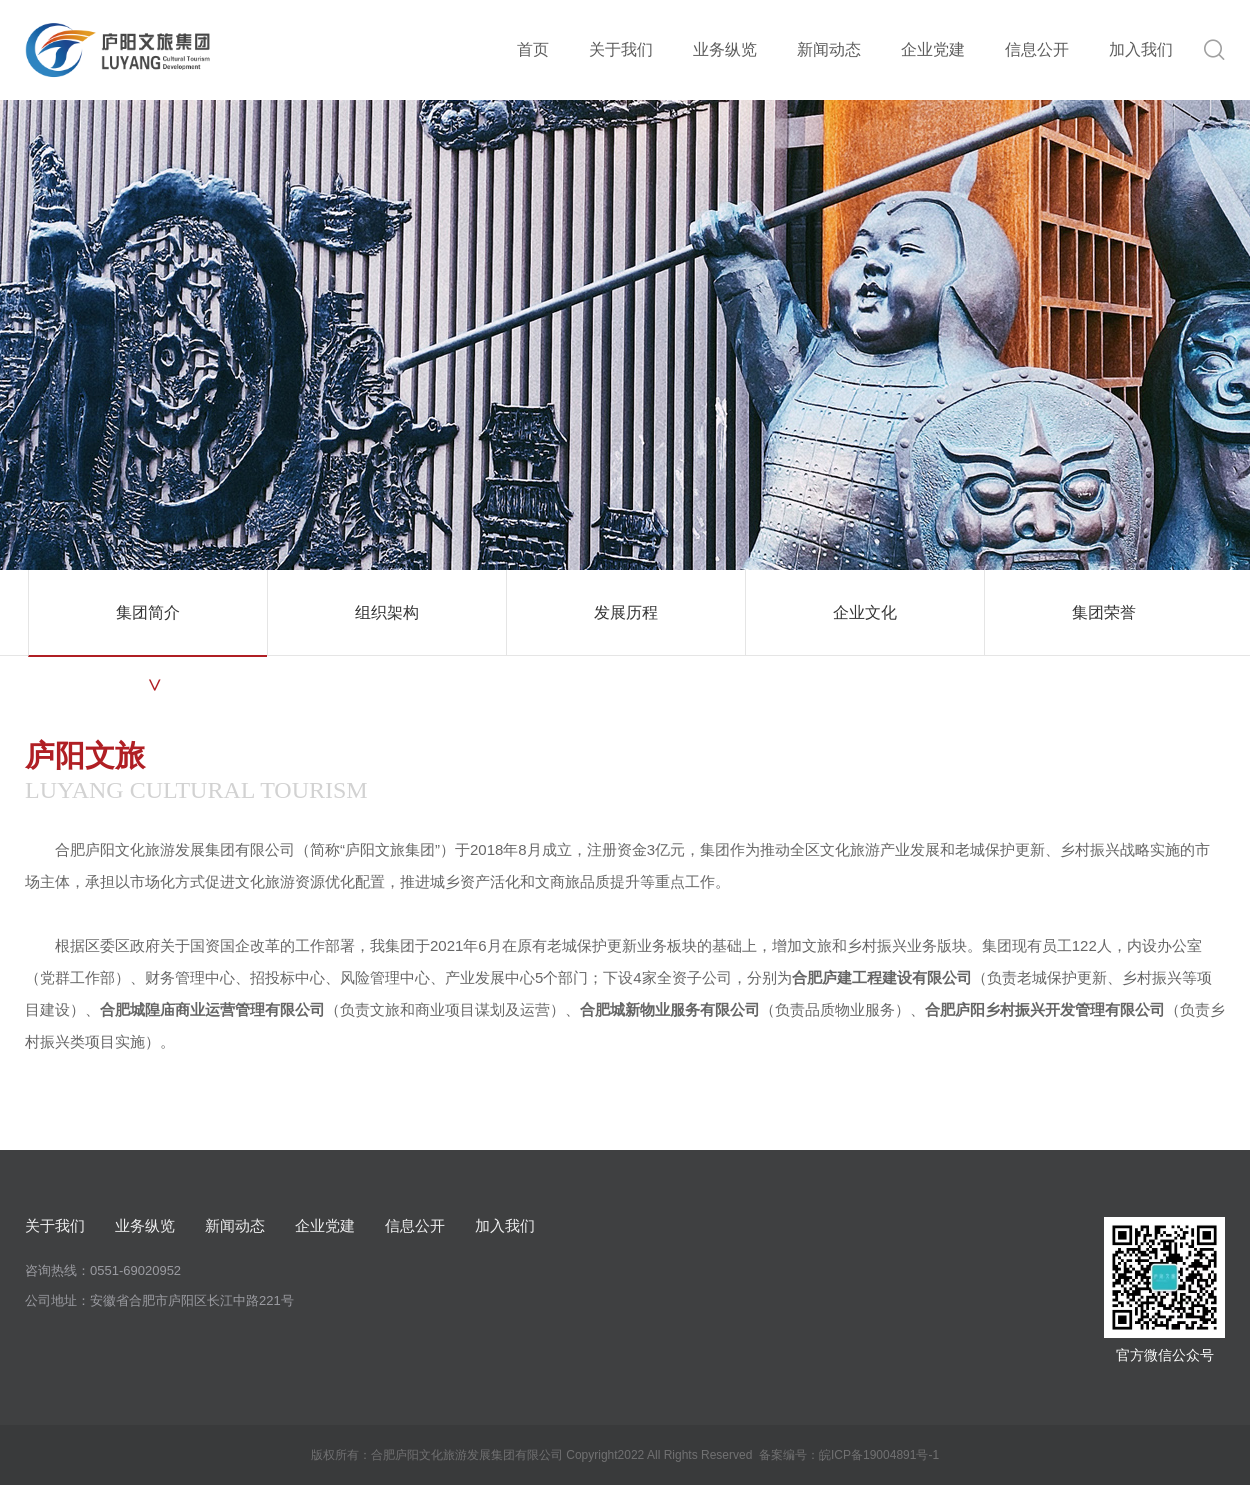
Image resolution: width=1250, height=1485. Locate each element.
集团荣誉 (1104, 612)
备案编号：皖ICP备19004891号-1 (849, 1455)
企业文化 (865, 612)
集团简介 (148, 612)
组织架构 (387, 612)
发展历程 (626, 612)
